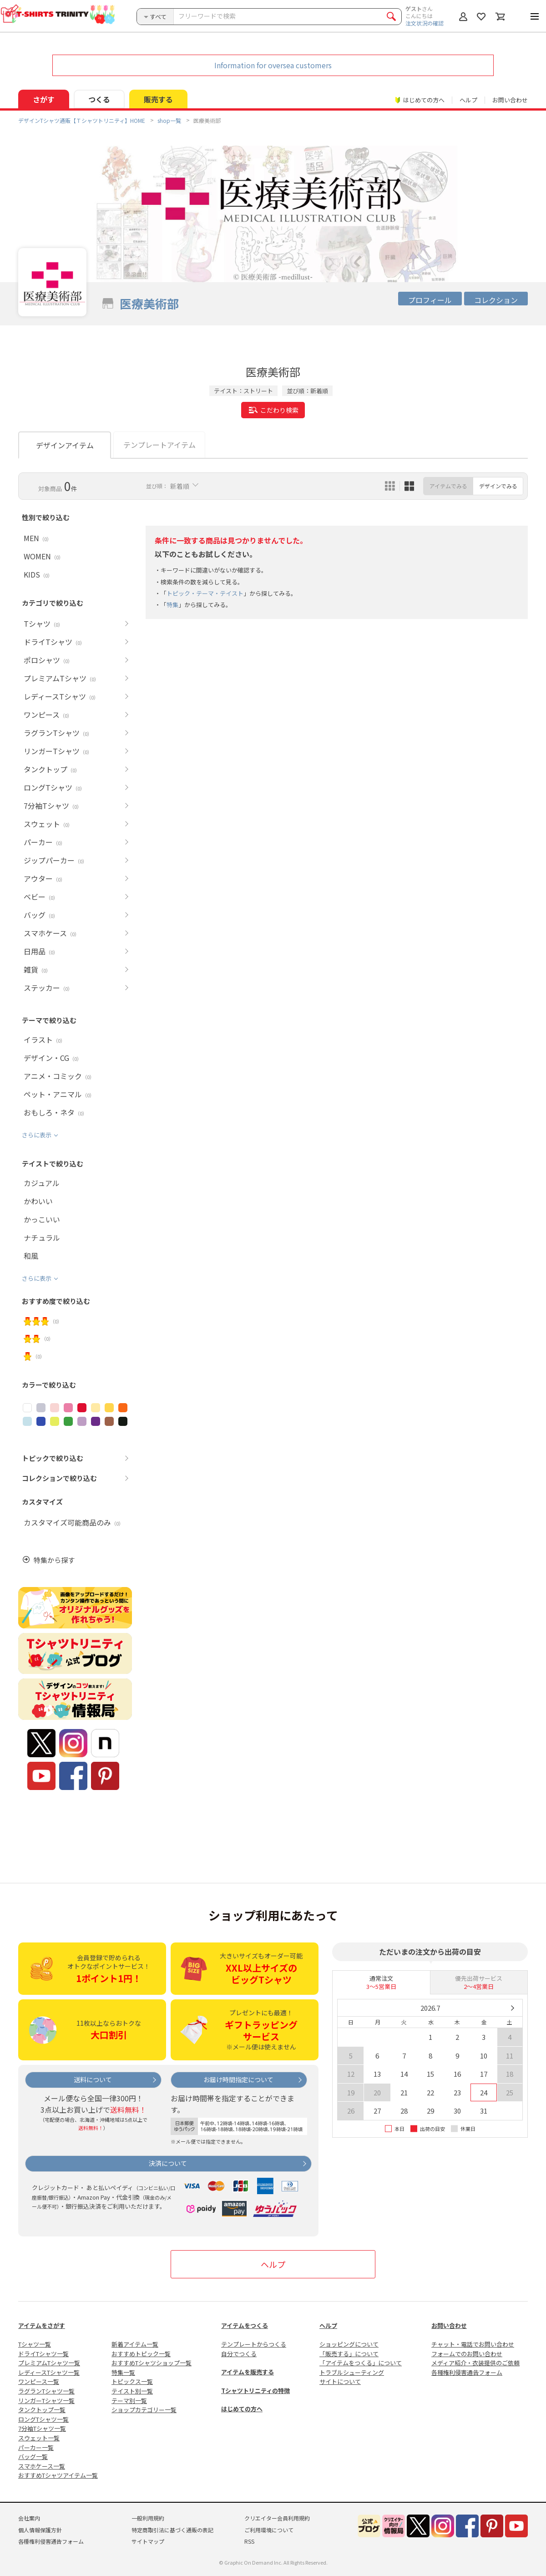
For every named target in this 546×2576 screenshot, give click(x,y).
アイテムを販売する (247, 2372)
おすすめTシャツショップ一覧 (151, 2362)
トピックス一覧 (132, 2381)
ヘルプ (468, 100)
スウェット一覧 (39, 2438)
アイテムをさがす (41, 2325)
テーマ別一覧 (129, 2400)
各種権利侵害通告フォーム (466, 2372)
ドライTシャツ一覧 (43, 2353)
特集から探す (54, 1560)
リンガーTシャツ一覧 (46, 2400)
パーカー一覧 (36, 2447)
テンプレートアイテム (159, 444)
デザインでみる (498, 486)
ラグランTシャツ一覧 (46, 2391)
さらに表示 (36, 1135)
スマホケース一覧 (41, 2466)
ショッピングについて (349, 2344)
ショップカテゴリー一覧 (144, 2409)
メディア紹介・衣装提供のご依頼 (475, 2362)
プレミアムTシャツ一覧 (49, 2362)
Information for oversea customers (273, 65)
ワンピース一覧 (38, 2381)
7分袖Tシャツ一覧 (42, 2428)
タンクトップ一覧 (42, 2409)
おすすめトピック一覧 (141, 2353)
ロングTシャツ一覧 (43, 2419)
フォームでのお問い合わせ (466, 2353)
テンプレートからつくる (253, 2344)
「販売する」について (349, 2353)
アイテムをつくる (244, 2325)
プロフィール (430, 299)
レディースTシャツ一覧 (49, 2372)
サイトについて (340, 2381)
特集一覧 (123, 2372)
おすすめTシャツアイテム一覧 (58, 2475)
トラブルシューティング (351, 2372)
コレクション (496, 299)
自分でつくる (239, 2353)
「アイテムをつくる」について (360, 2362)
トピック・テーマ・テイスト (205, 593)
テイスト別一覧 (132, 2391)
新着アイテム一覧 (134, 2344)
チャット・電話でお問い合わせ (472, 2344)
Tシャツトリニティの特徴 (255, 2390)
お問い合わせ (510, 100)
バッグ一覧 (33, 2456)
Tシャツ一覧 (34, 2344)
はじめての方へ (242, 2408)
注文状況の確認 (424, 23)
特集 (172, 604)
